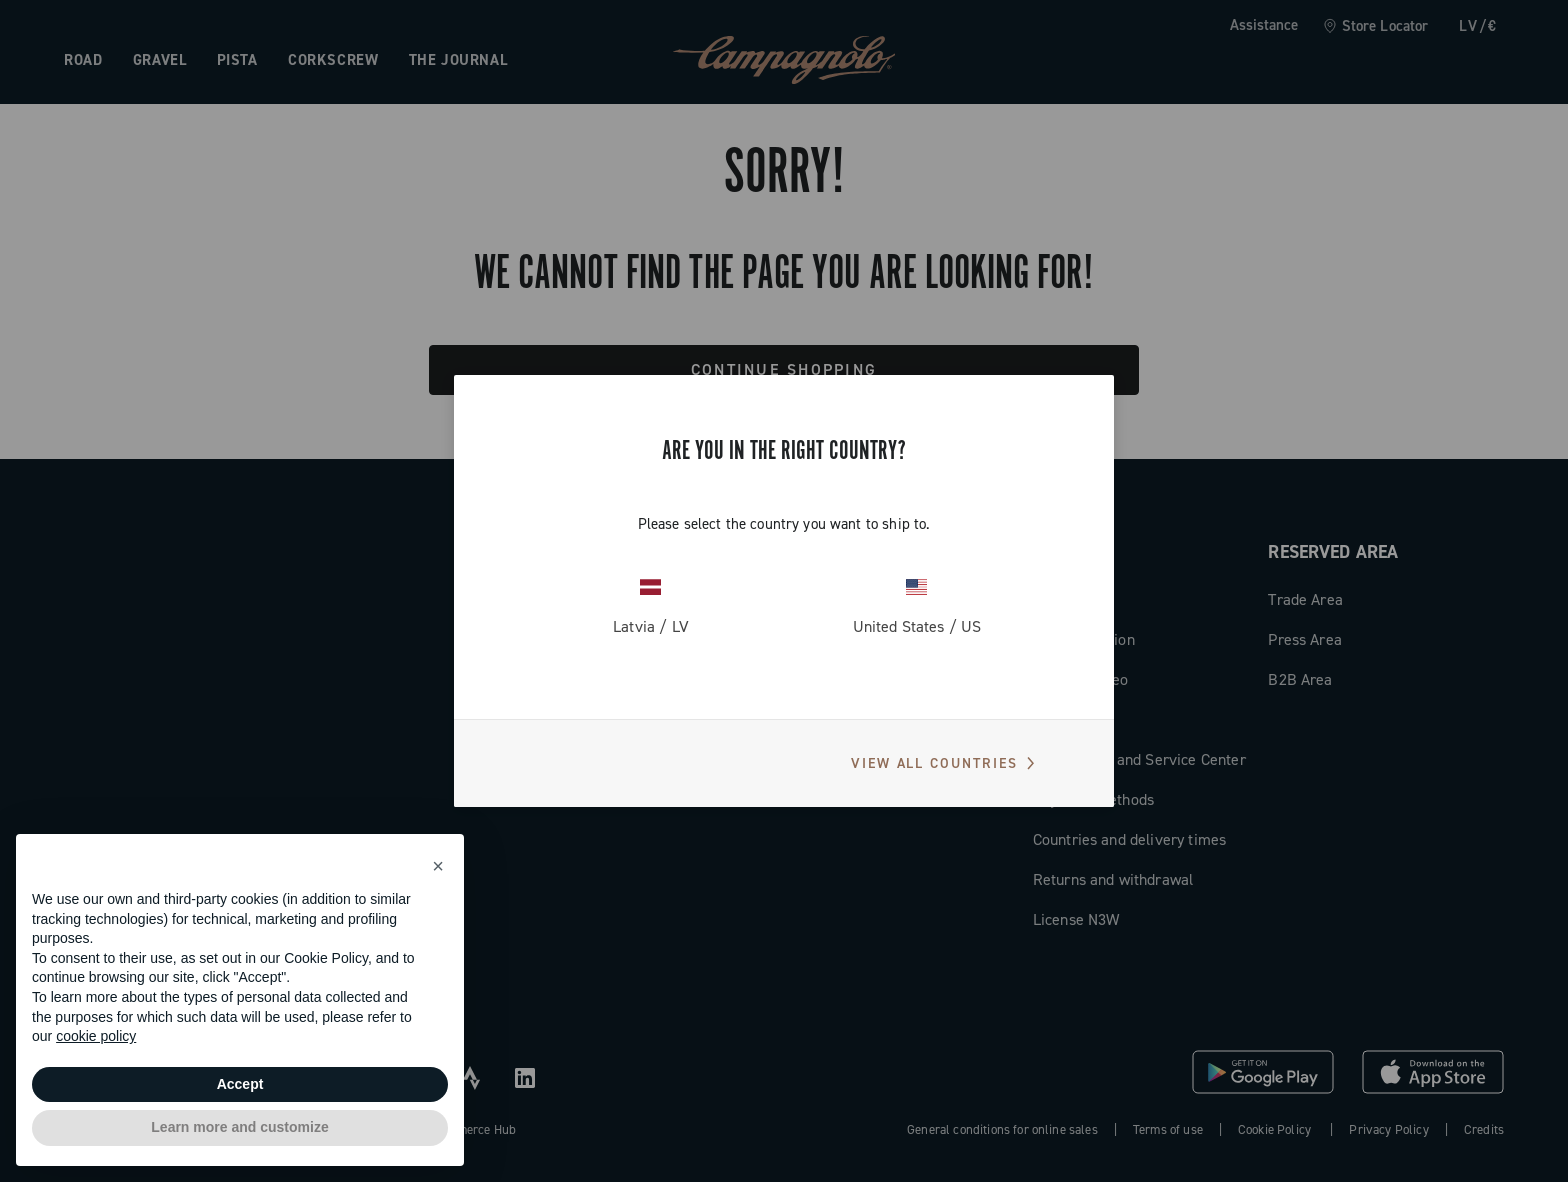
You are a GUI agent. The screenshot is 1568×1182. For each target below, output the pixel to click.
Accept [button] (240, 1084)
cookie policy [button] (96, 1036)
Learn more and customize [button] (239, 1127)
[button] (438, 866)
